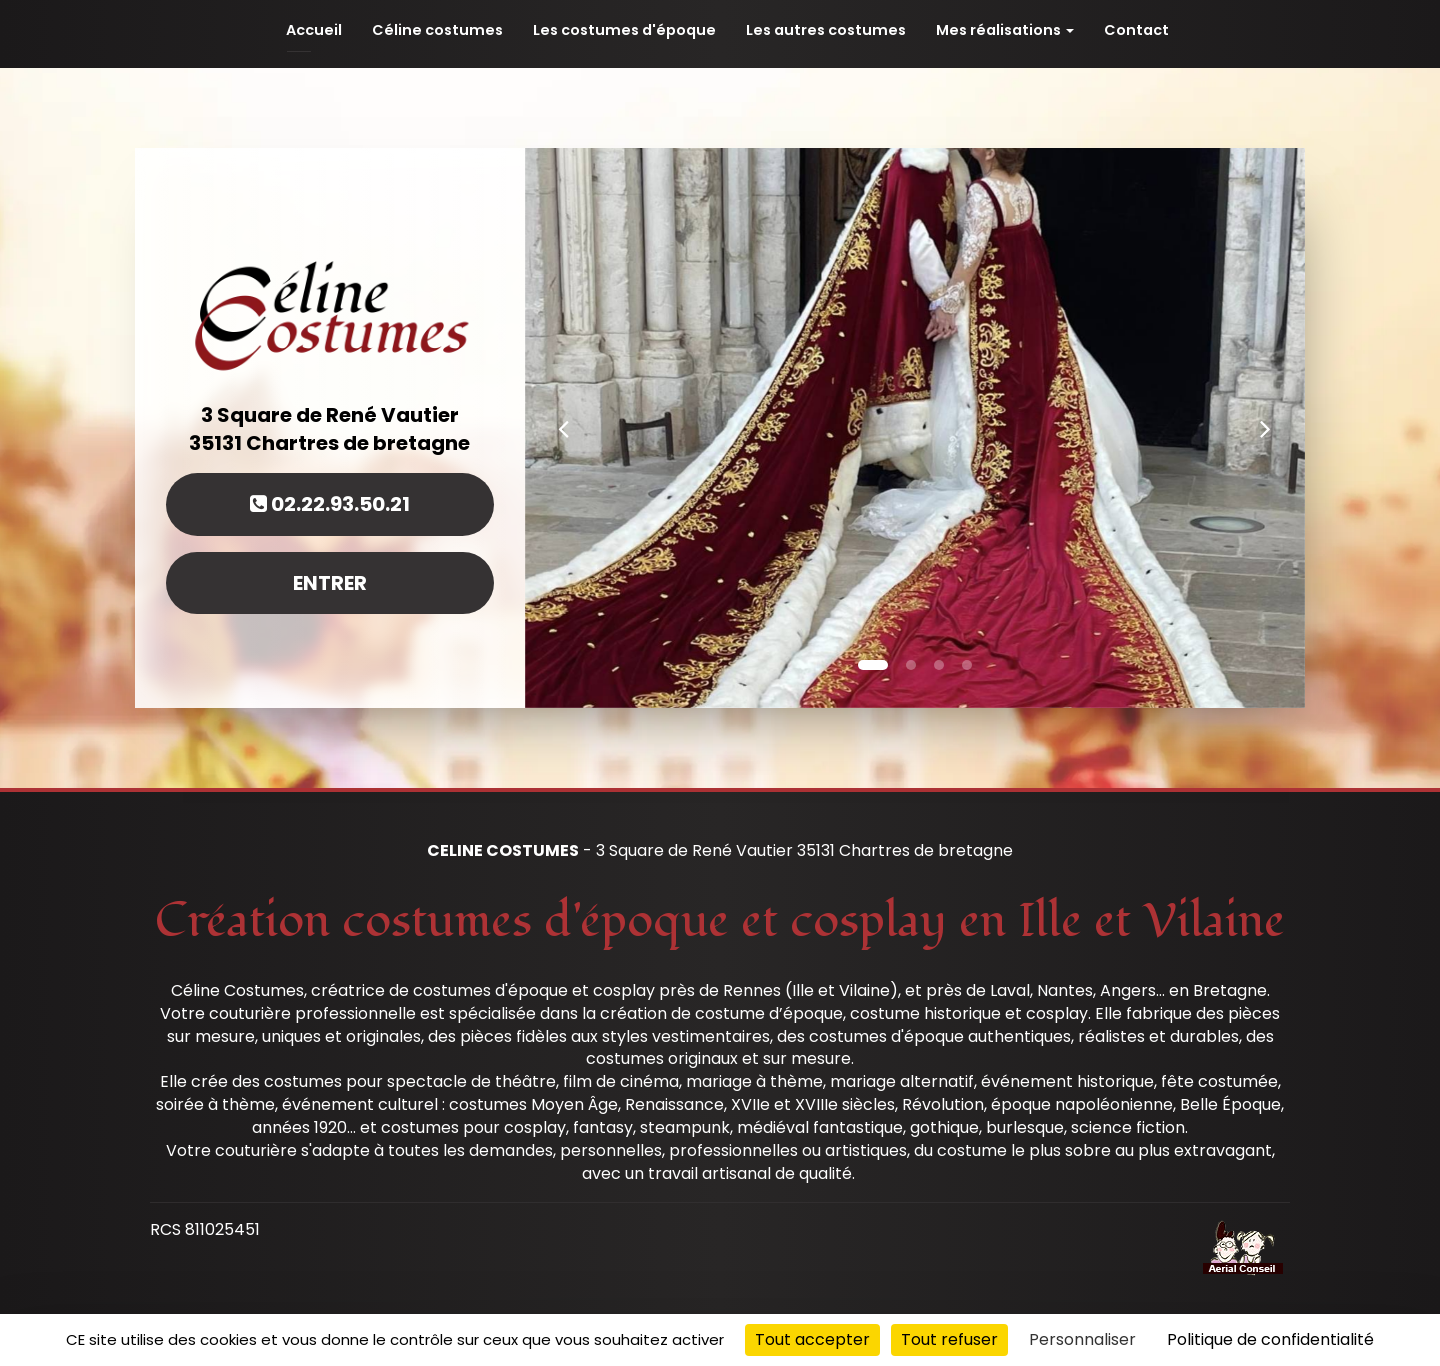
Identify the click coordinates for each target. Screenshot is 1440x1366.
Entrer (330, 583)
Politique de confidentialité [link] (1270, 1339)
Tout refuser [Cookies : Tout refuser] (949, 1339)
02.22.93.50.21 (330, 504)
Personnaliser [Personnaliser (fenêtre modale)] (1082, 1339)
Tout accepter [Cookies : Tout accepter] (812, 1339)
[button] (564, 428)
